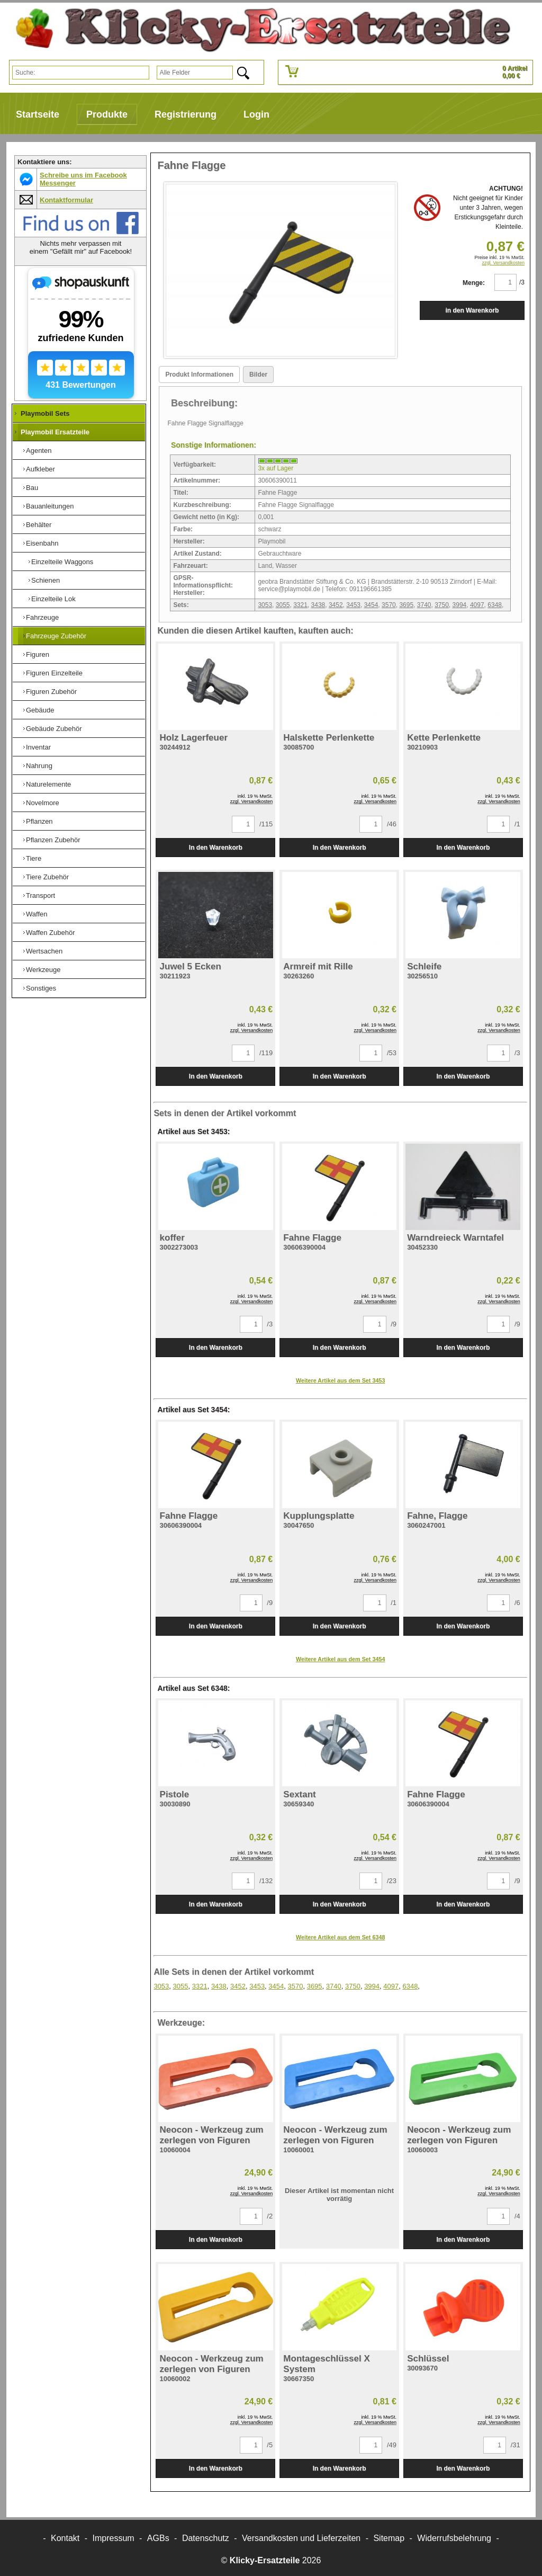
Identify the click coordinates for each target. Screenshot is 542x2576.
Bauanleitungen (50, 506)
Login (256, 114)
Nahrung (39, 766)
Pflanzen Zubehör (53, 840)
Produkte (107, 114)
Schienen (45, 580)
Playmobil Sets (45, 413)
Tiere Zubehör (47, 877)
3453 (353, 605)
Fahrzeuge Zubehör (56, 636)
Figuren (37, 654)
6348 (494, 605)
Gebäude (40, 710)
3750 (442, 605)
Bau (32, 488)
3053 (265, 605)
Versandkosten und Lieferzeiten (301, 2538)
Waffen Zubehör (50, 933)
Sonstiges (41, 988)
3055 (283, 605)
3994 (460, 605)
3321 (300, 605)
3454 (371, 605)
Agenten (38, 450)
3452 (336, 605)
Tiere (33, 858)
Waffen (36, 914)
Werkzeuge (43, 970)
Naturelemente (48, 784)
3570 (389, 605)
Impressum (113, 2538)
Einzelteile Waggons (62, 562)
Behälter (38, 525)
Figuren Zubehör (51, 692)
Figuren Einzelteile (54, 673)
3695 (406, 605)
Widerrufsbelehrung (454, 2538)
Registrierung (185, 114)
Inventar (38, 747)
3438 (318, 605)
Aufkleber (40, 469)
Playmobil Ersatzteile (55, 432)
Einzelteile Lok (53, 599)
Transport (40, 895)
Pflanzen (39, 821)
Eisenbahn (42, 543)
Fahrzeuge (42, 617)
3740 (424, 605)
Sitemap (388, 2538)
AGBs (158, 2538)
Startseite (37, 114)
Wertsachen (44, 951)
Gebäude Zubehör (54, 729)
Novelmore (42, 803)
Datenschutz (205, 2538)
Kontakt (65, 2538)
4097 (477, 605)
